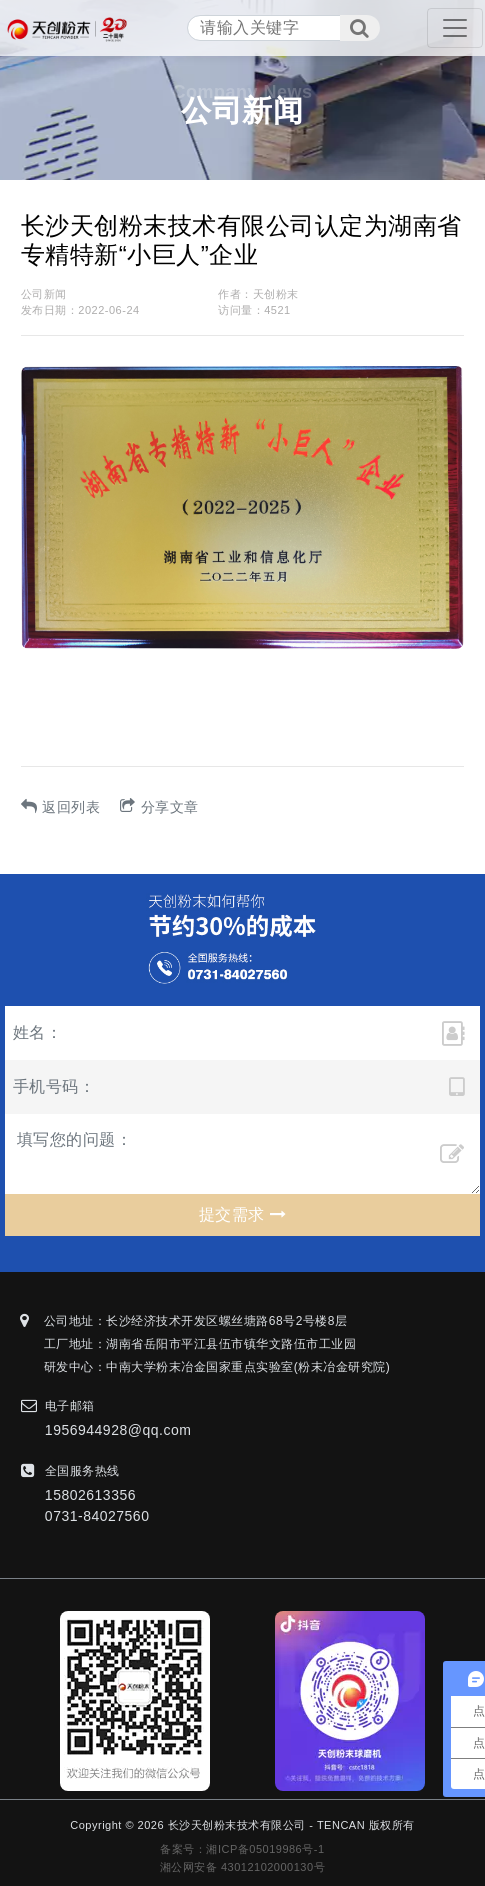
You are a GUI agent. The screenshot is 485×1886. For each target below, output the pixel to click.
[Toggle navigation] (455, 28)
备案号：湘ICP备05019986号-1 (242, 1849)
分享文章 (159, 807)
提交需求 (242, 1214)
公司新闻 (44, 294)
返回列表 (61, 807)
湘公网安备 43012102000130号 (242, 1867)
